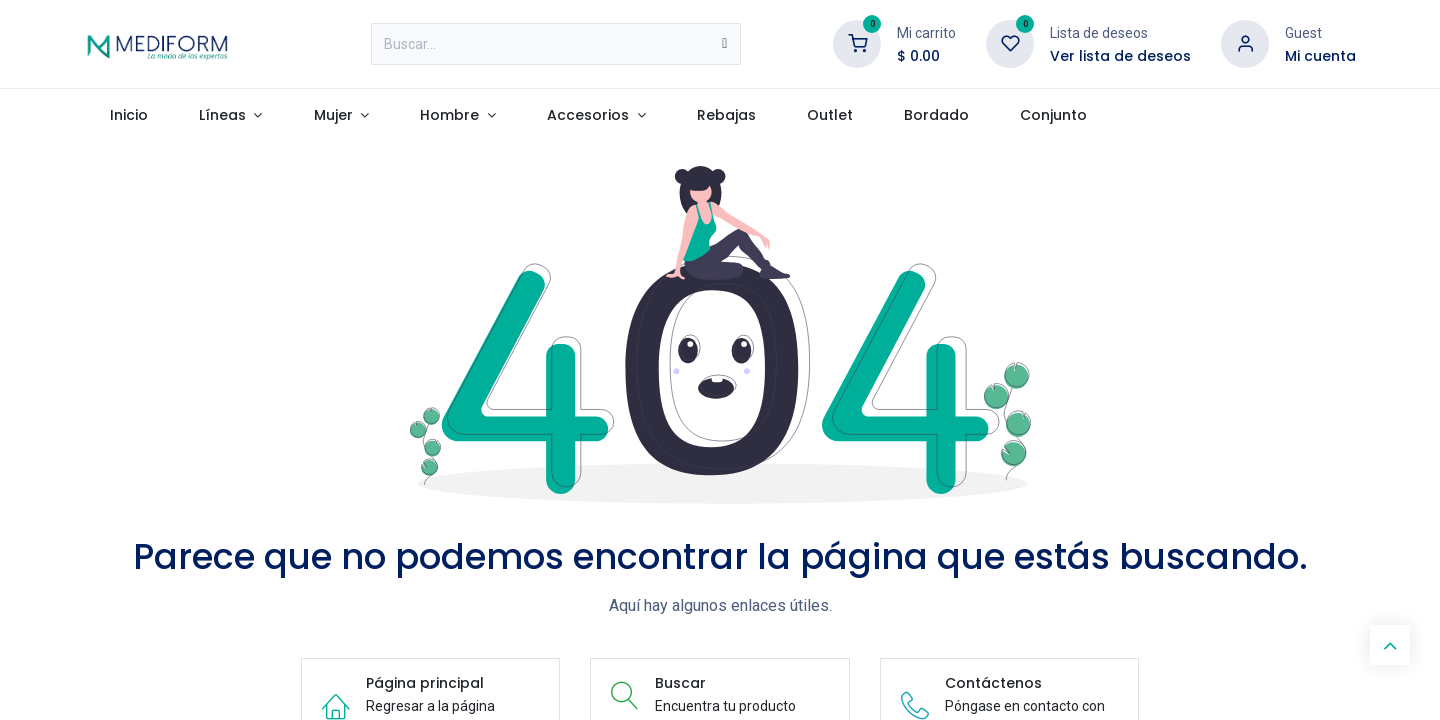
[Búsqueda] (724, 44)
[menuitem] (128, 115)
